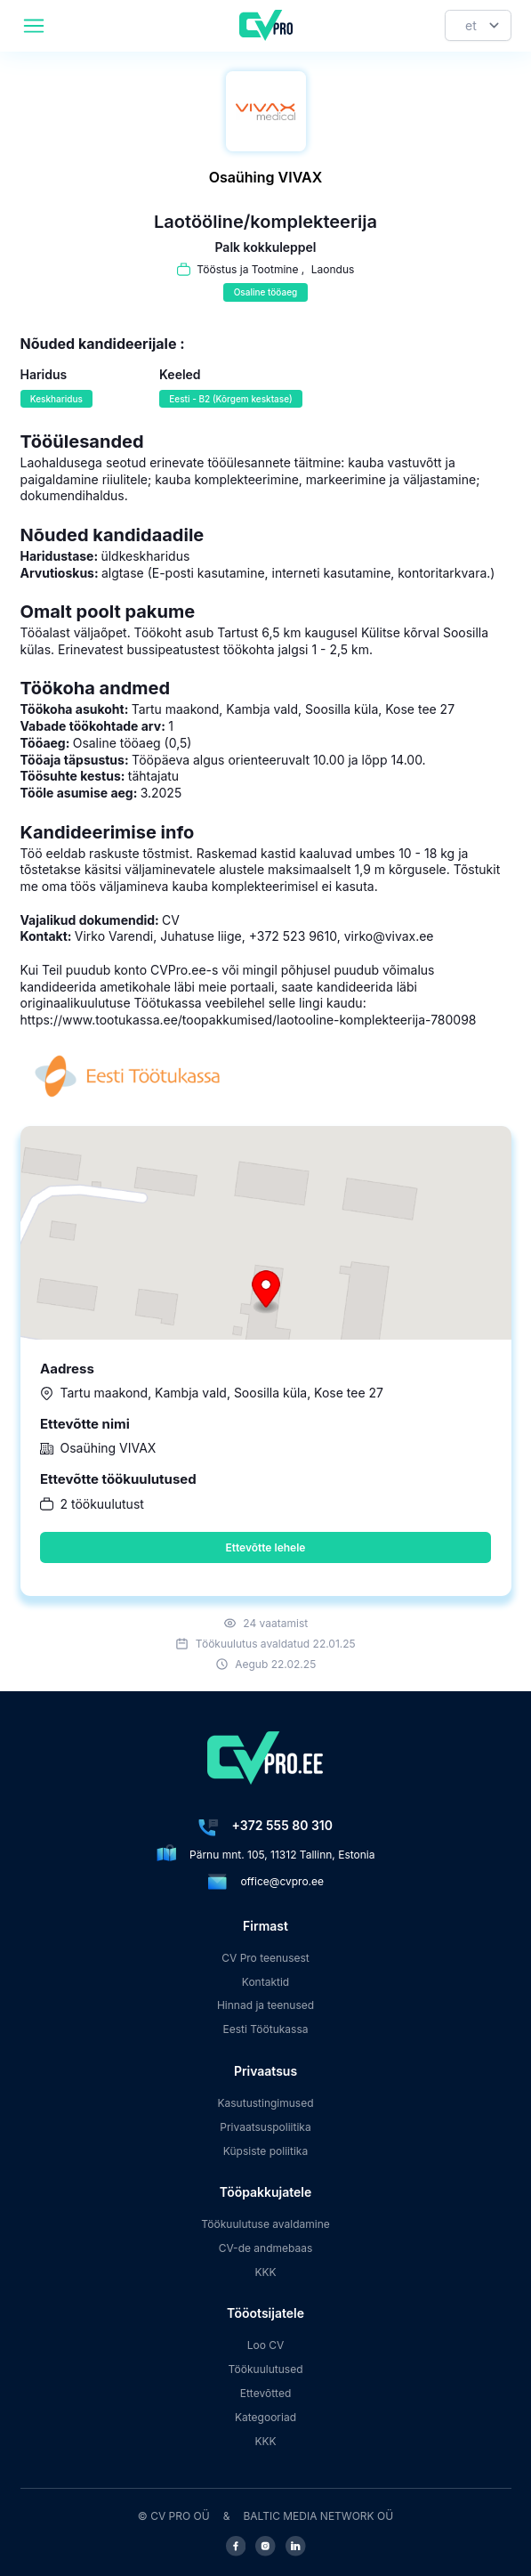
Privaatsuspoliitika (265, 2127)
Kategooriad (265, 2417)
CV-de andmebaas (266, 2248)
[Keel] (478, 25)
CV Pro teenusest (265, 1957)
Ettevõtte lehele (266, 1547)
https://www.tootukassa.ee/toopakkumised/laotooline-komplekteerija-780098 (248, 1019)
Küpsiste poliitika (265, 2151)
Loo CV (266, 2345)
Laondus (333, 269)
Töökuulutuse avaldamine (265, 2224)
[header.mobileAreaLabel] (33, 25)
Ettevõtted (266, 2393)
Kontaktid (265, 1982)
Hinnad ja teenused (265, 2005)
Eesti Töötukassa (265, 2029)
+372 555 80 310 (282, 1825)
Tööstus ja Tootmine (247, 269)
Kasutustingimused (265, 2103)
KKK (265, 2272)
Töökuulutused (265, 2369)
